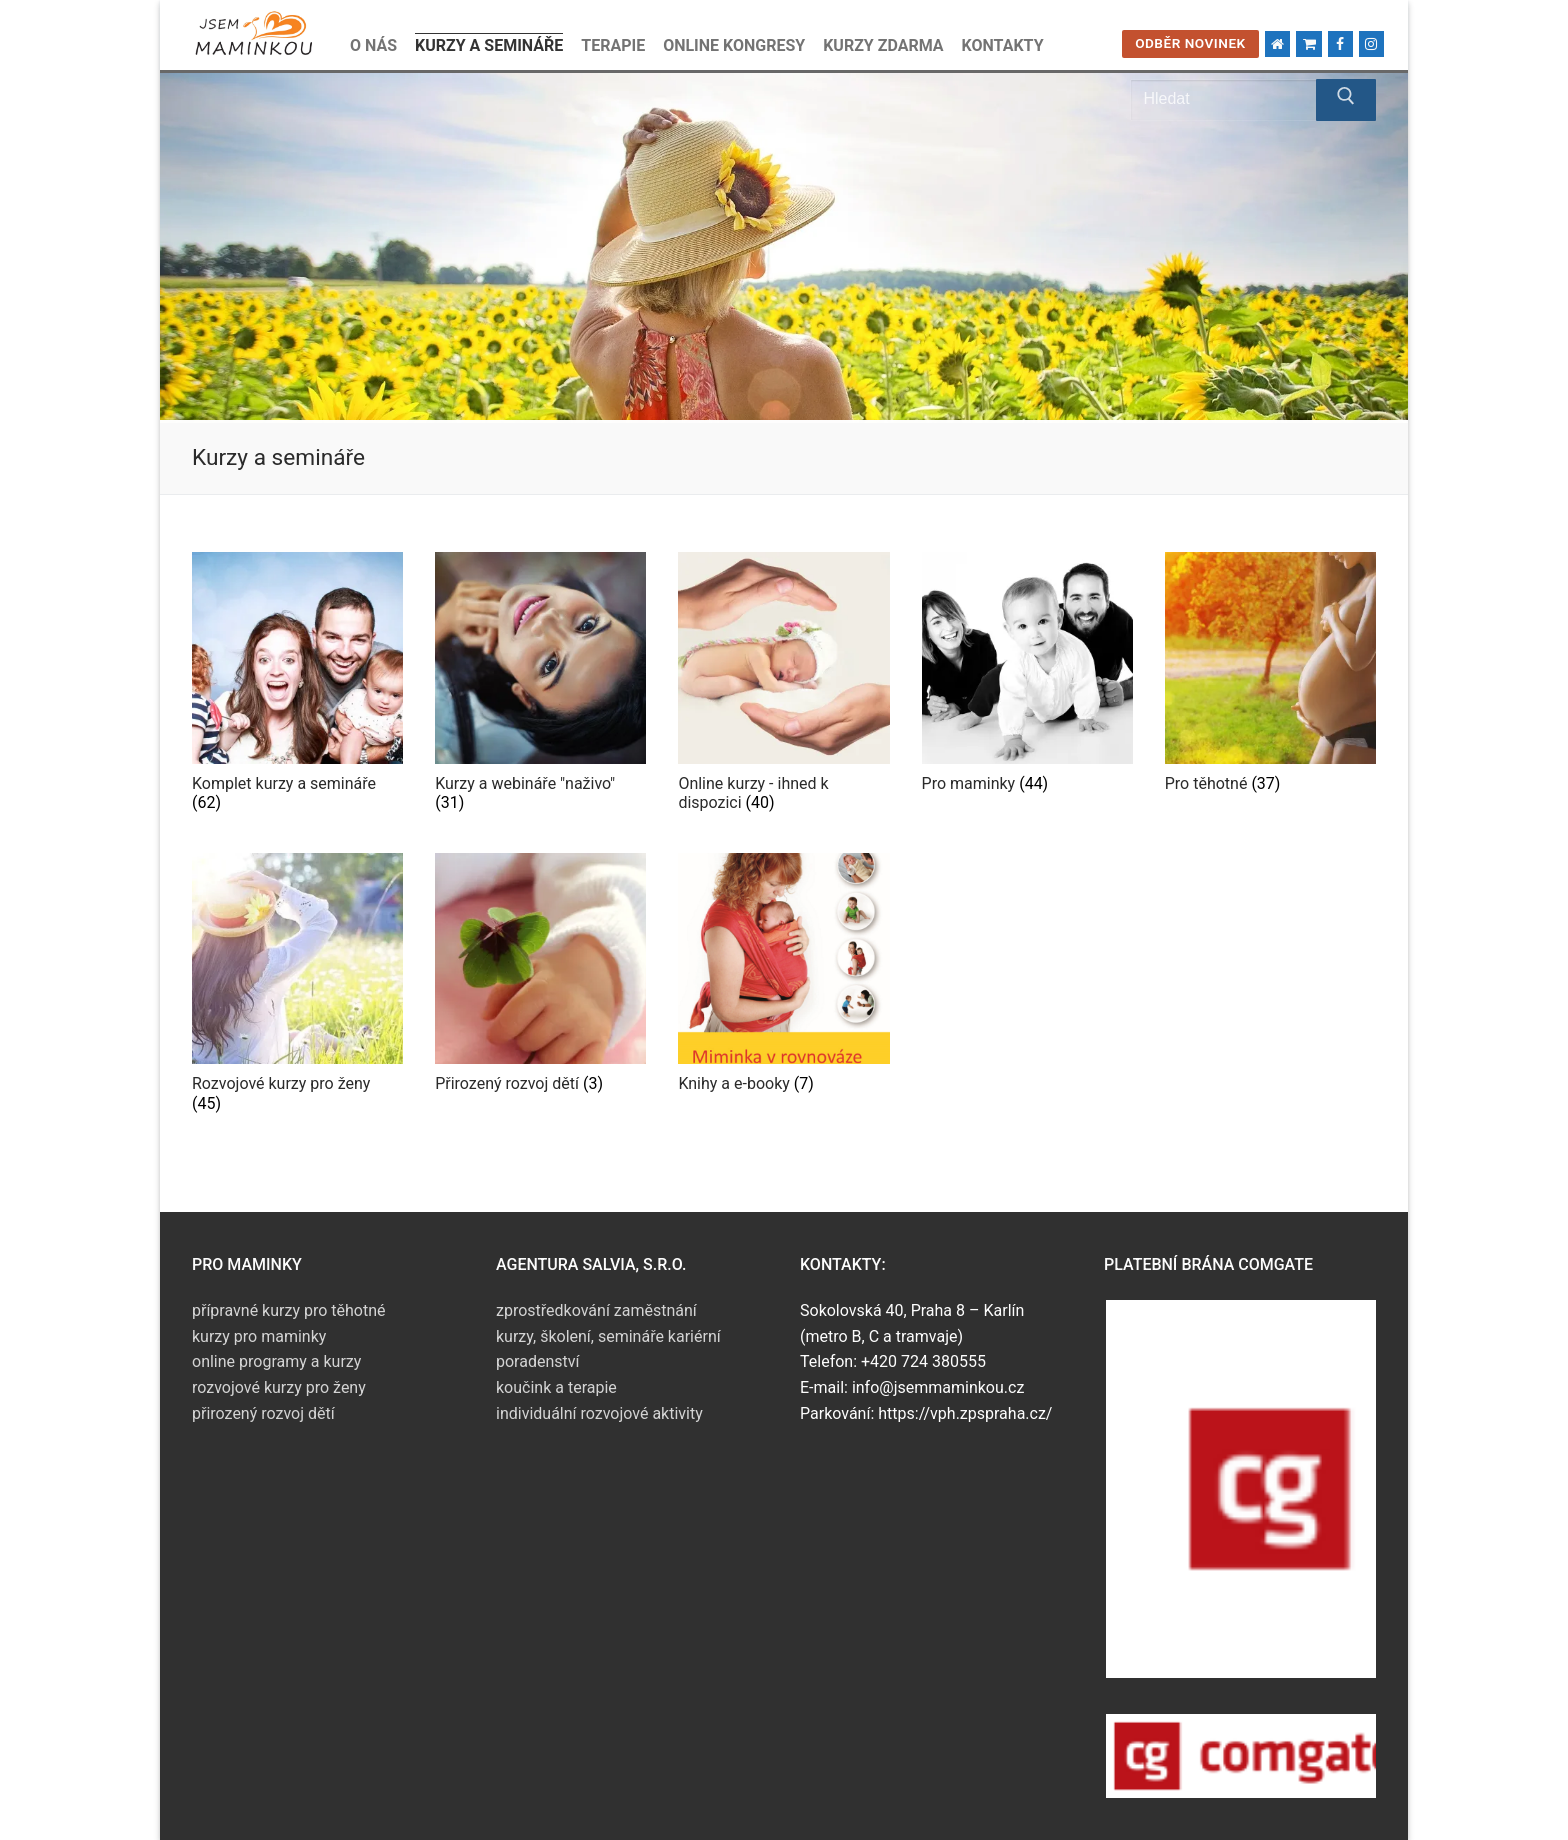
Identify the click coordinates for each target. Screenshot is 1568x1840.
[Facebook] (1340, 43)
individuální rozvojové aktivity (599, 1413)
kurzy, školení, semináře (580, 1336)
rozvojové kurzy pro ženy (279, 1387)
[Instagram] (1371, 43)
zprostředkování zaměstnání (596, 1310)
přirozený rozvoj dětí (263, 1413)
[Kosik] (1308, 43)
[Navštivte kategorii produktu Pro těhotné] (1270, 676)
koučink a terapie (556, 1387)
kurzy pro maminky (259, 1336)
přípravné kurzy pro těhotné (288, 1310)
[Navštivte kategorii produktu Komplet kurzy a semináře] (297, 686)
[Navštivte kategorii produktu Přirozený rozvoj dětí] (540, 977)
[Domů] (1277, 43)
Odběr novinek (1190, 43)
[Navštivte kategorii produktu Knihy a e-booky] (783, 977)
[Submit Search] (1346, 100)
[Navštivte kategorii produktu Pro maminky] (1027, 676)
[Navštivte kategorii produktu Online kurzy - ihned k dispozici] (783, 686)
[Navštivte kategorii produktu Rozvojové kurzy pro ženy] (297, 987)
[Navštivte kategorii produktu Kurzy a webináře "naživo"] (540, 686)
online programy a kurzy (276, 1361)
